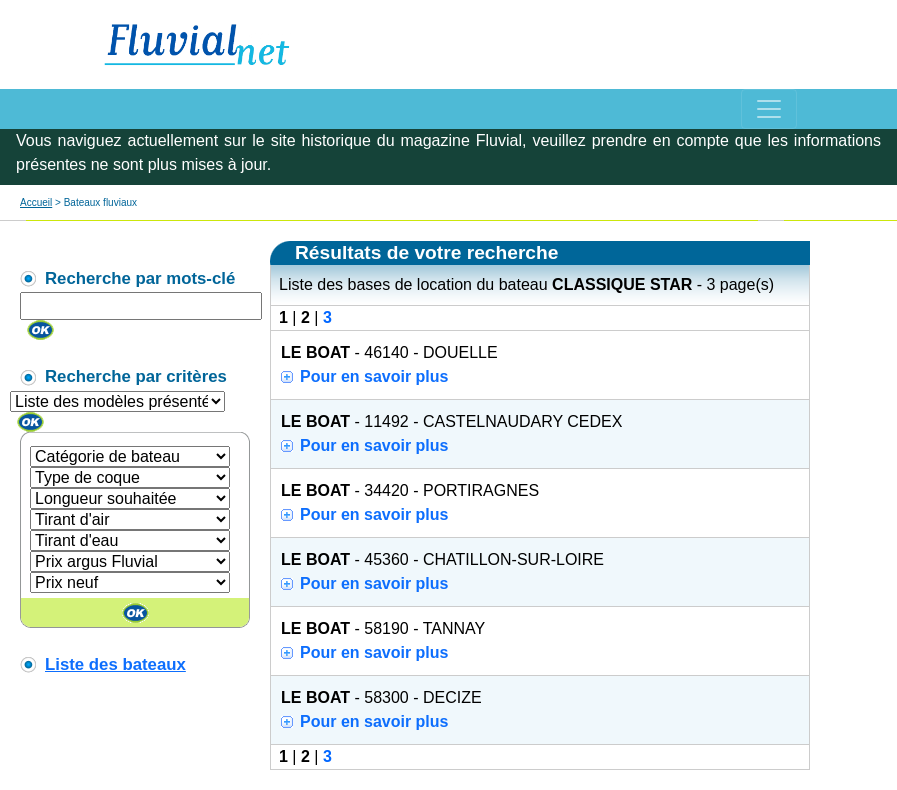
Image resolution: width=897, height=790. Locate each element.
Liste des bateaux (115, 664)
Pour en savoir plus (374, 376)
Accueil (36, 202)
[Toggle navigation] (769, 109)
